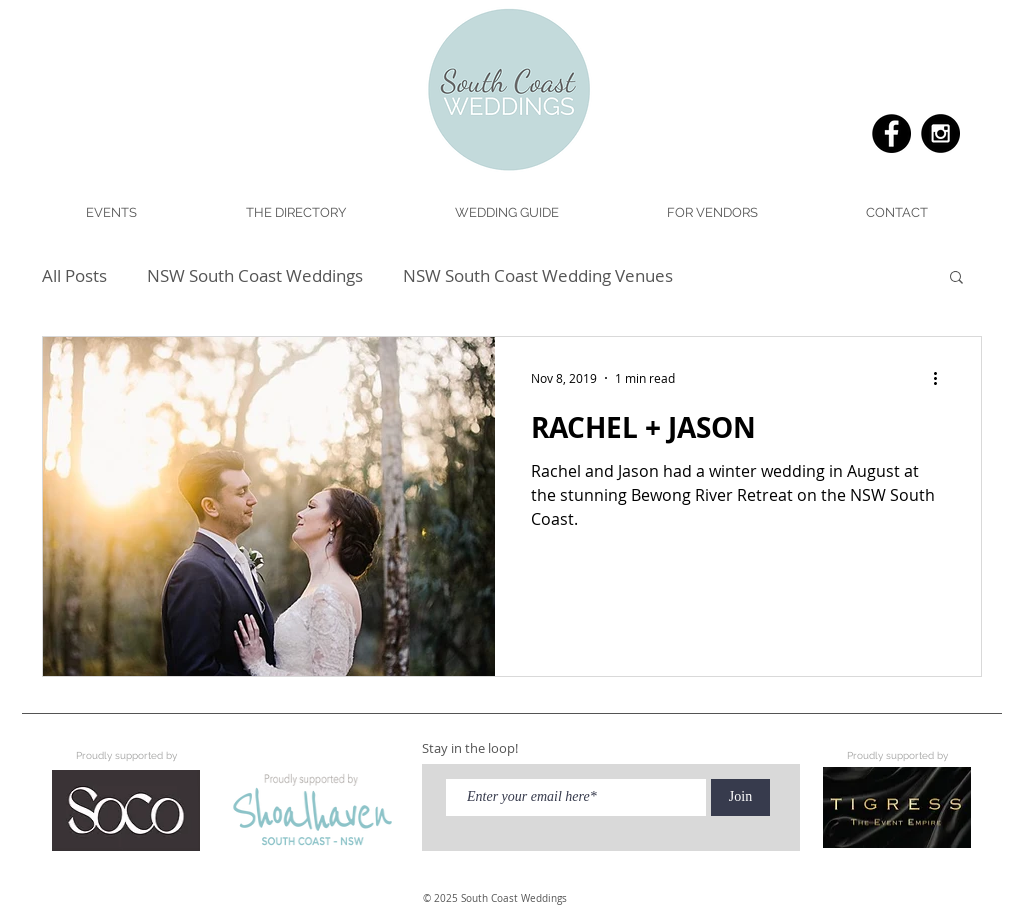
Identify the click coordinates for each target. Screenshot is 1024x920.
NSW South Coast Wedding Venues (538, 275)
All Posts (74, 275)
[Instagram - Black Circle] (940, 133)
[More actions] (942, 378)
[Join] (740, 797)
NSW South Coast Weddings (255, 275)
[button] (506, 213)
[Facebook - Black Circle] (891, 133)
